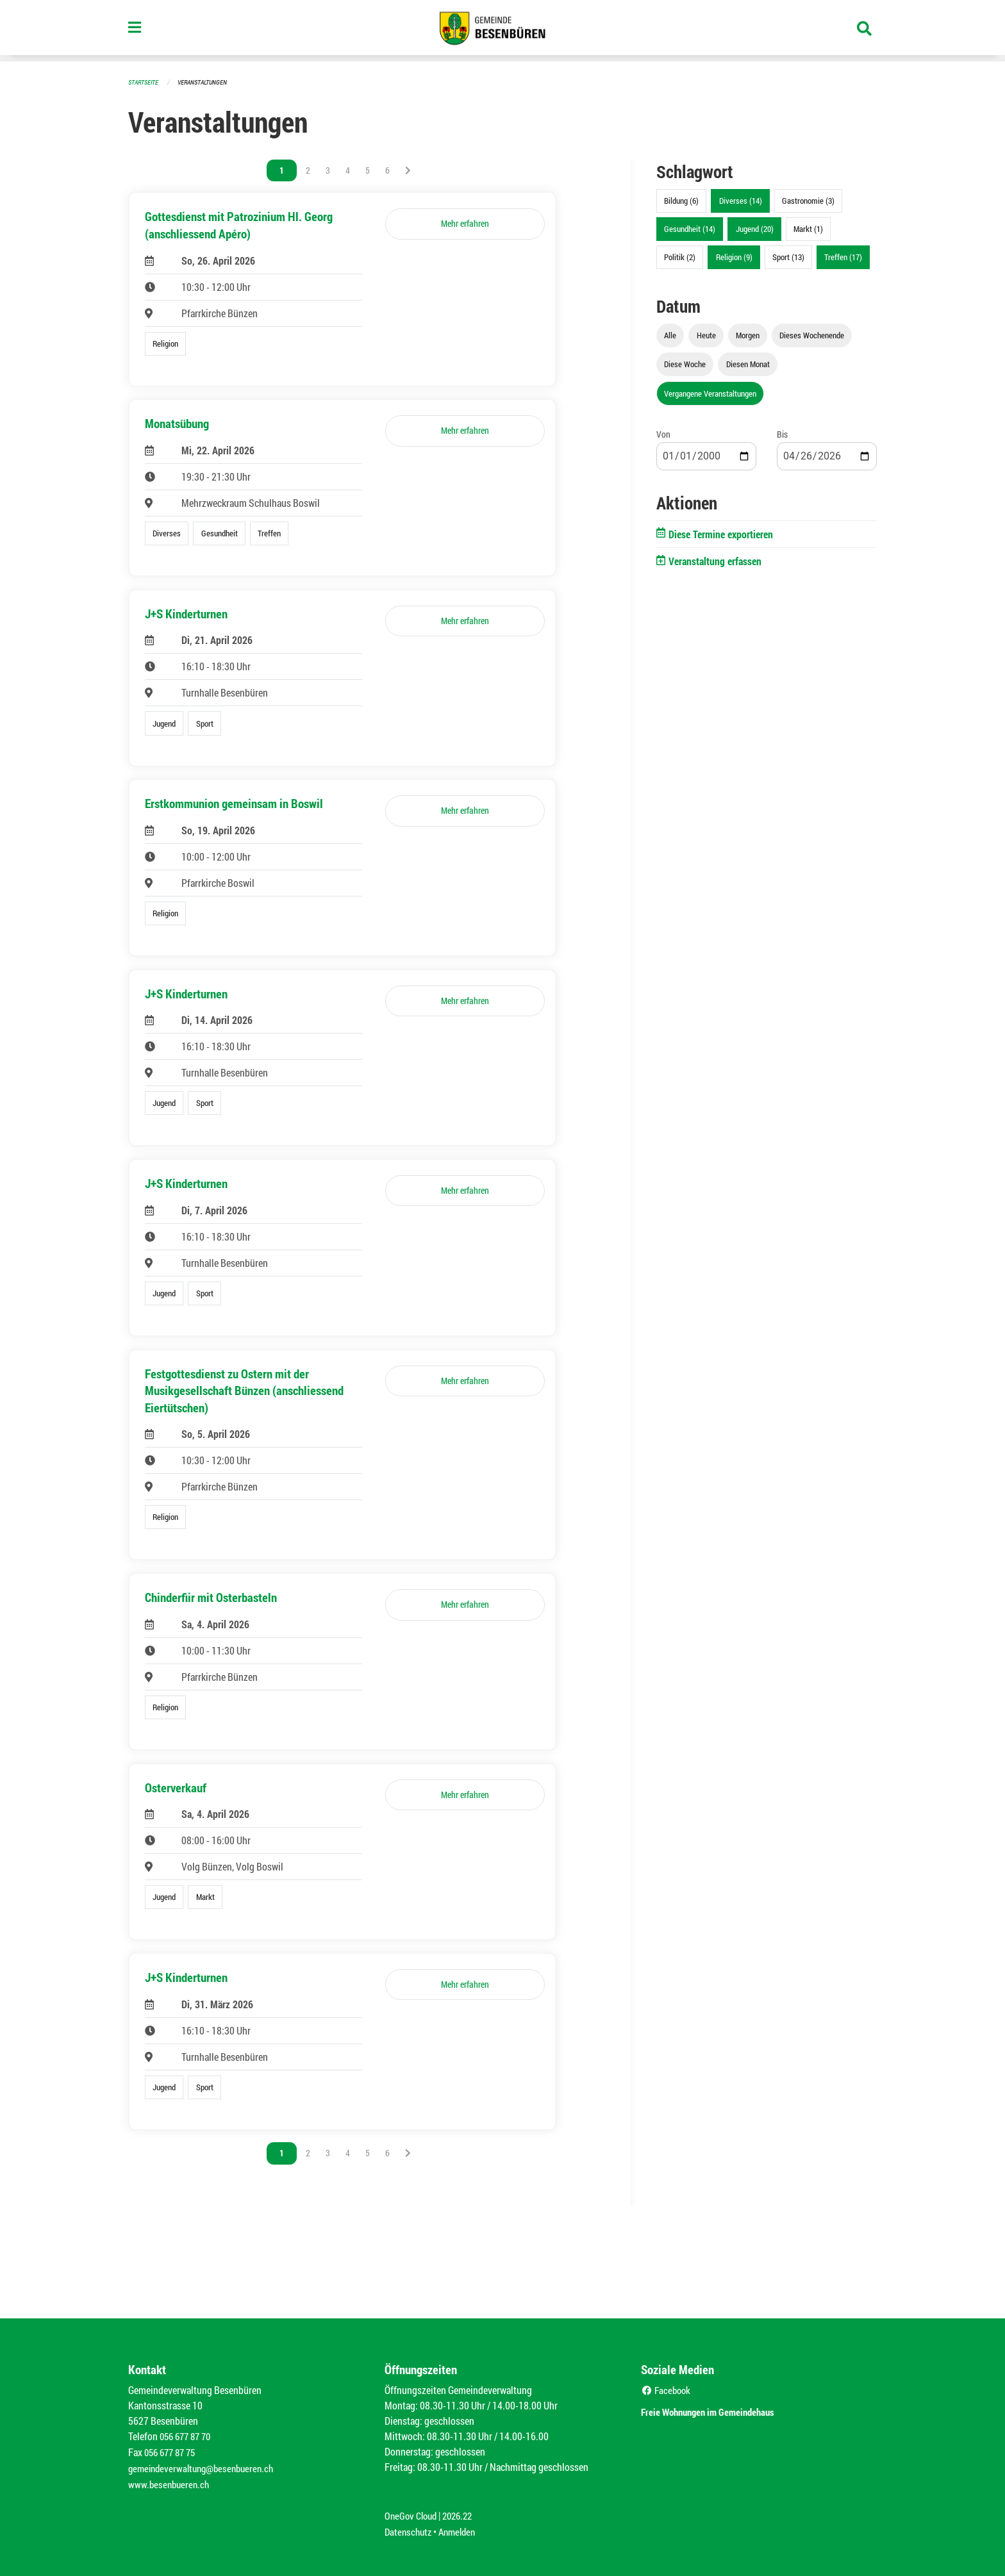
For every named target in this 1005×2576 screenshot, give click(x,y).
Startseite (145, 82)
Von (663, 433)
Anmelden (462, 2532)
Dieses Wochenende (811, 334)
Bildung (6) (681, 200)
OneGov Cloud (412, 2516)
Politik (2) (679, 256)
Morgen (748, 334)
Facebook (667, 2393)
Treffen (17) (843, 256)
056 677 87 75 (172, 2455)
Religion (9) (734, 256)
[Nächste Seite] (408, 170)
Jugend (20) (755, 228)
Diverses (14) (740, 200)
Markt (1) (808, 228)
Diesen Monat (748, 363)
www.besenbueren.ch (170, 2486)
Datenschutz (410, 2532)
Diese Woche (685, 363)
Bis (782, 433)
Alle (670, 334)
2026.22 (462, 2516)
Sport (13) (788, 256)
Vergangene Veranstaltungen (710, 393)
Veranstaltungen (208, 82)
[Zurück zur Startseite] (502, 31)
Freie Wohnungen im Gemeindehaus (726, 2414)
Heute (706, 334)
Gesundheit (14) (689, 228)
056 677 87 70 (188, 2440)
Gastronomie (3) (808, 200)
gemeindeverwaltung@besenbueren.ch (205, 2470)
